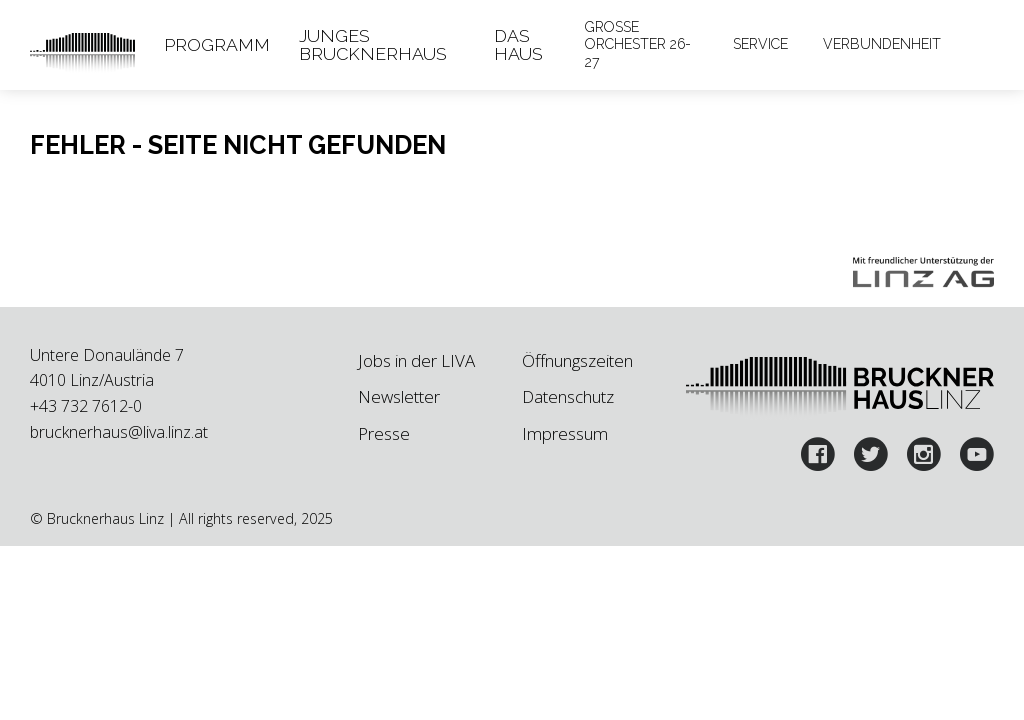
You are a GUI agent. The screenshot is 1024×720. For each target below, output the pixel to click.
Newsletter (399, 396)
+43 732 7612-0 (86, 406)
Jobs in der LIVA (416, 360)
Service (760, 44)
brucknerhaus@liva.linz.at (119, 432)
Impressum (565, 433)
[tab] (217, 45)
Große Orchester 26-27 (638, 45)
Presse (384, 433)
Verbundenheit (882, 44)
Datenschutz (568, 396)
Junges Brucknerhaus (373, 44)
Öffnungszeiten (577, 360)
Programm (217, 44)
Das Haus (518, 44)
